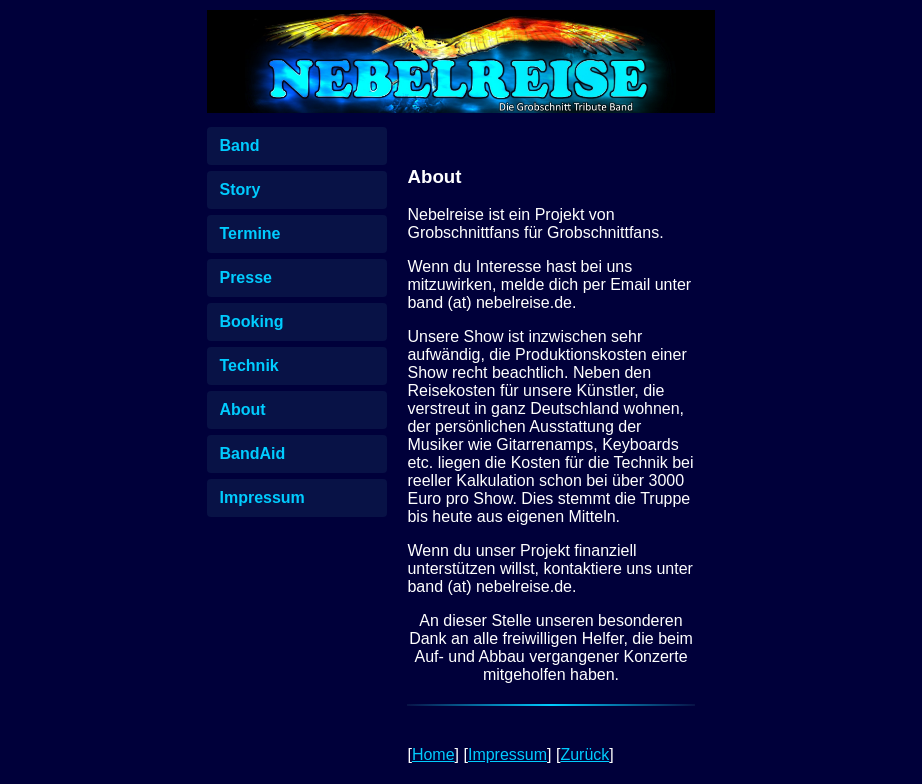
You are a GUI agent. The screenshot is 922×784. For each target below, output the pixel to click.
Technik (248, 365)
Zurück (584, 754)
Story (239, 189)
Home (433, 754)
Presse (245, 277)
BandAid (252, 453)
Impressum (261, 497)
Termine (249, 233)
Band (239, 145)
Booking (251, 321)
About (242, 409)
